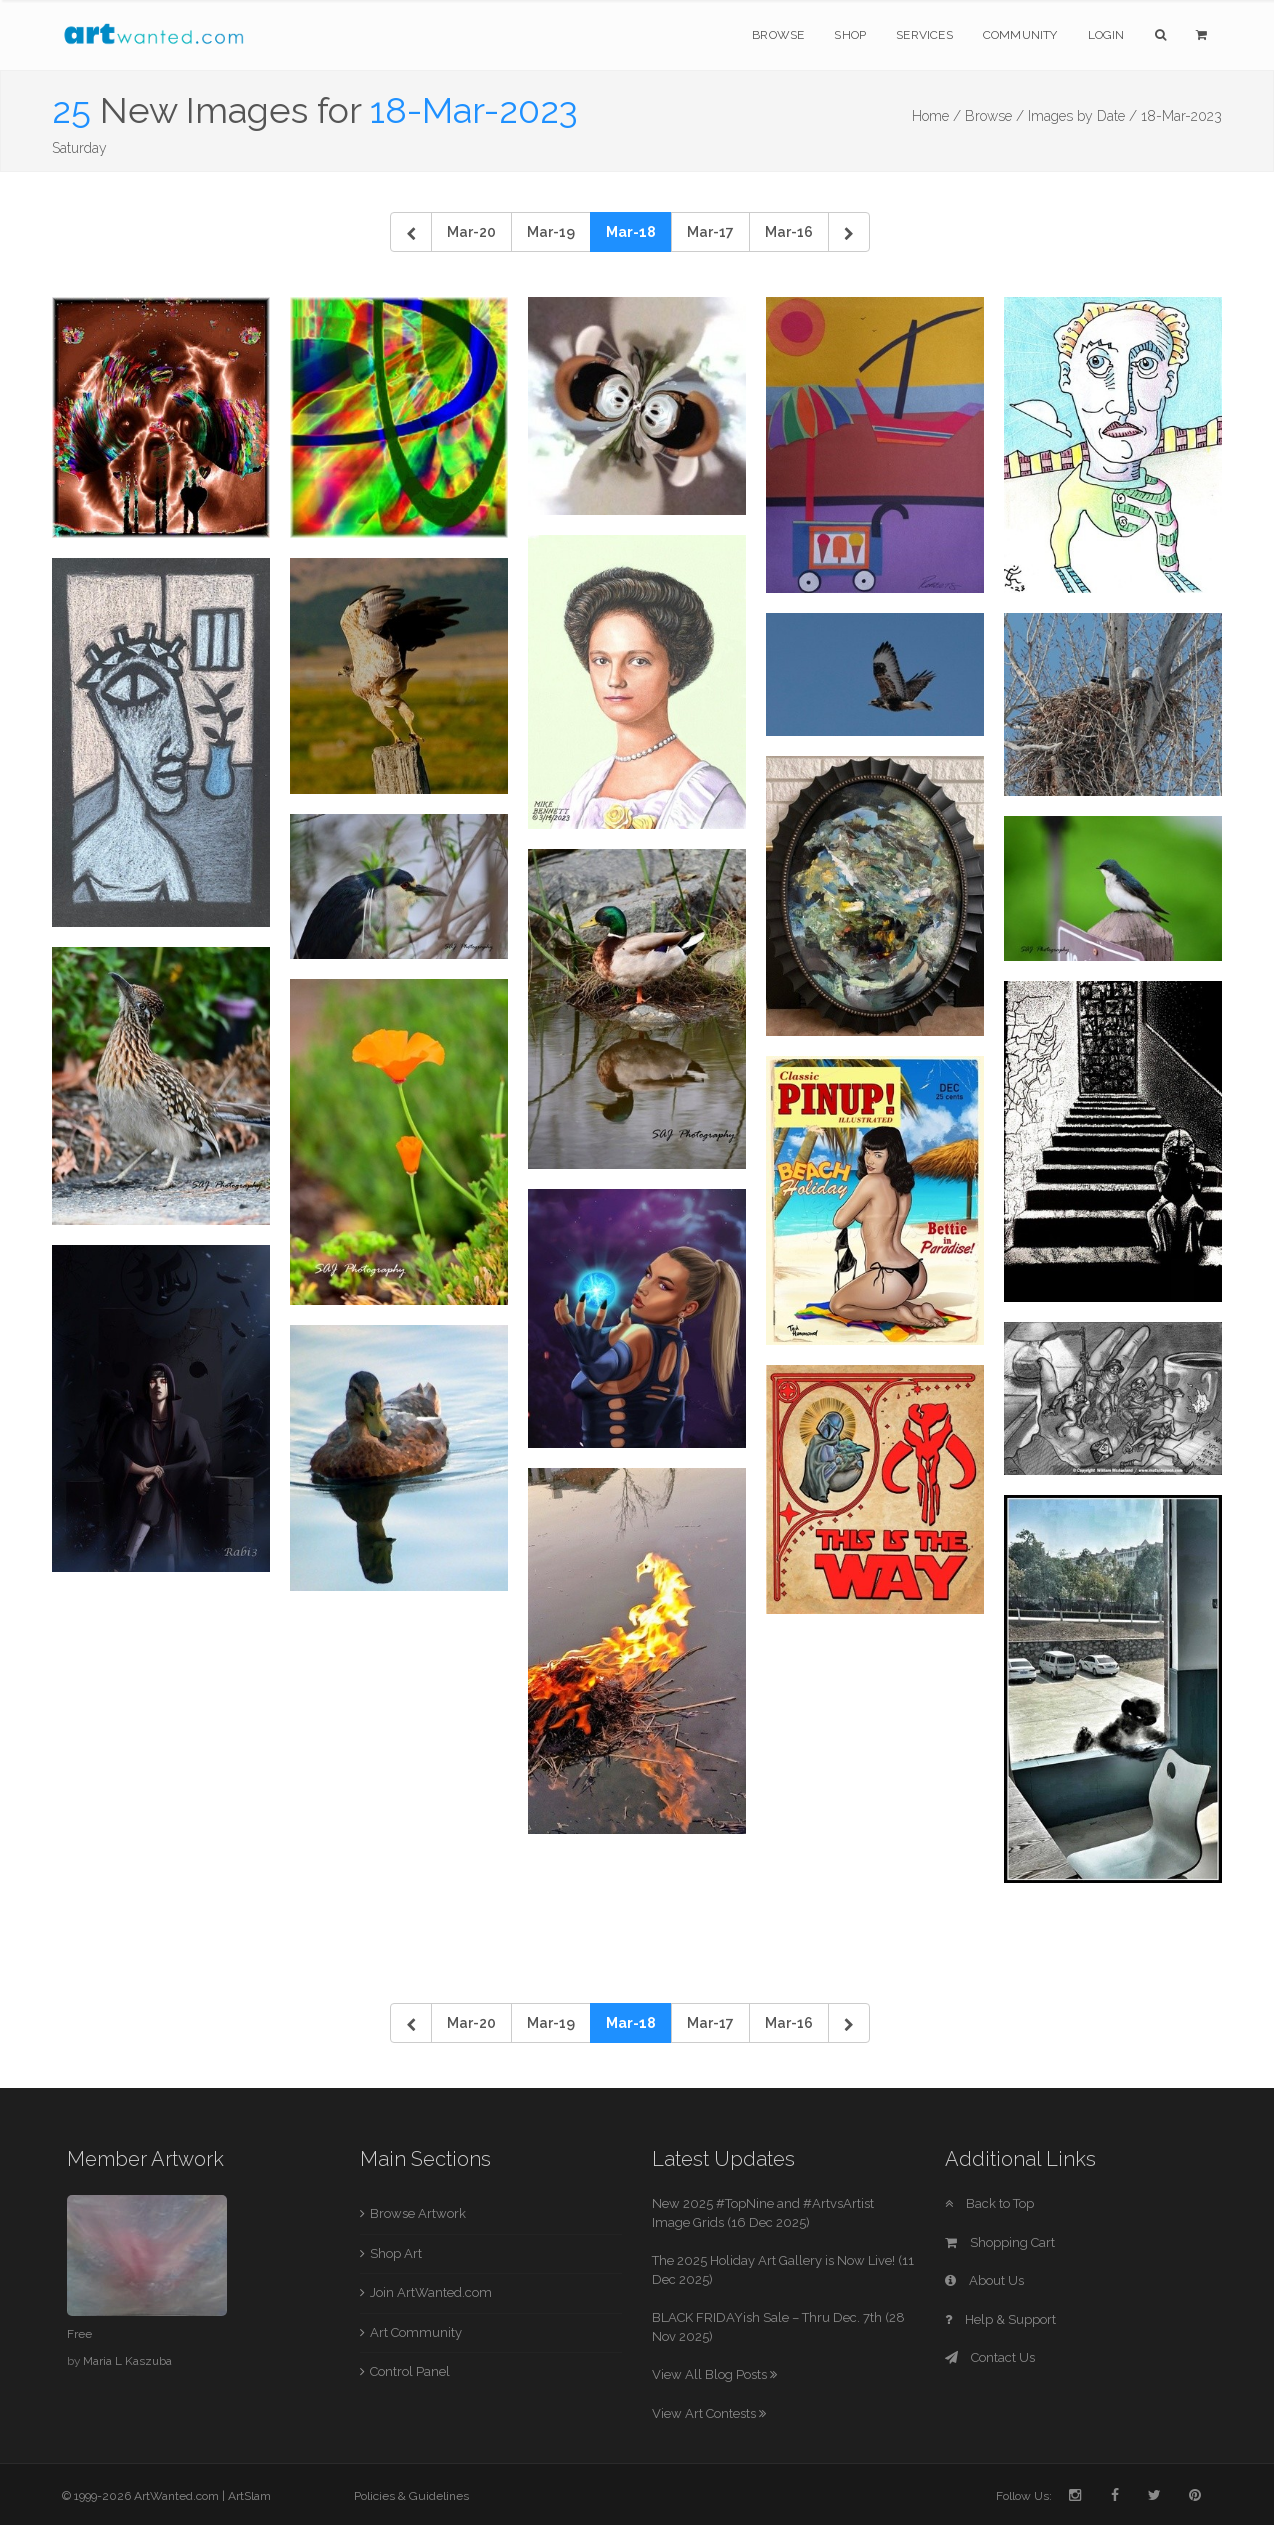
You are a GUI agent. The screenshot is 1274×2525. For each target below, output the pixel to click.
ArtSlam (249, 2496)
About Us (984, 2280)
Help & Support (1000, 2319)
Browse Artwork (418, 2213)
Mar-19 (551, 232)
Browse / (994, 116)
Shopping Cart (1000, 2242)
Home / (936, 116)
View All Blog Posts (714, 2374)
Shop (850, 35)
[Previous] (411, 232)
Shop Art (396, 2253)
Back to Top (989, 2203)
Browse (778, 35)
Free (79, 2334)
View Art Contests (709, 2413)
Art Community (416, 2332)
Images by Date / (1082, 116)
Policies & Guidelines (411, 2496)
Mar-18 (631, 232)
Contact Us (990, 2357)
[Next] (849, 232)
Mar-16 (789, 232)
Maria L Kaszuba (127, 2361)
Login (1106, 35)
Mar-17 (710, 232)
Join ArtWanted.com (431, 2292)
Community (1020, 35)
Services (924, 35)
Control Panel (410, 2371)
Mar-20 (471, 232)
